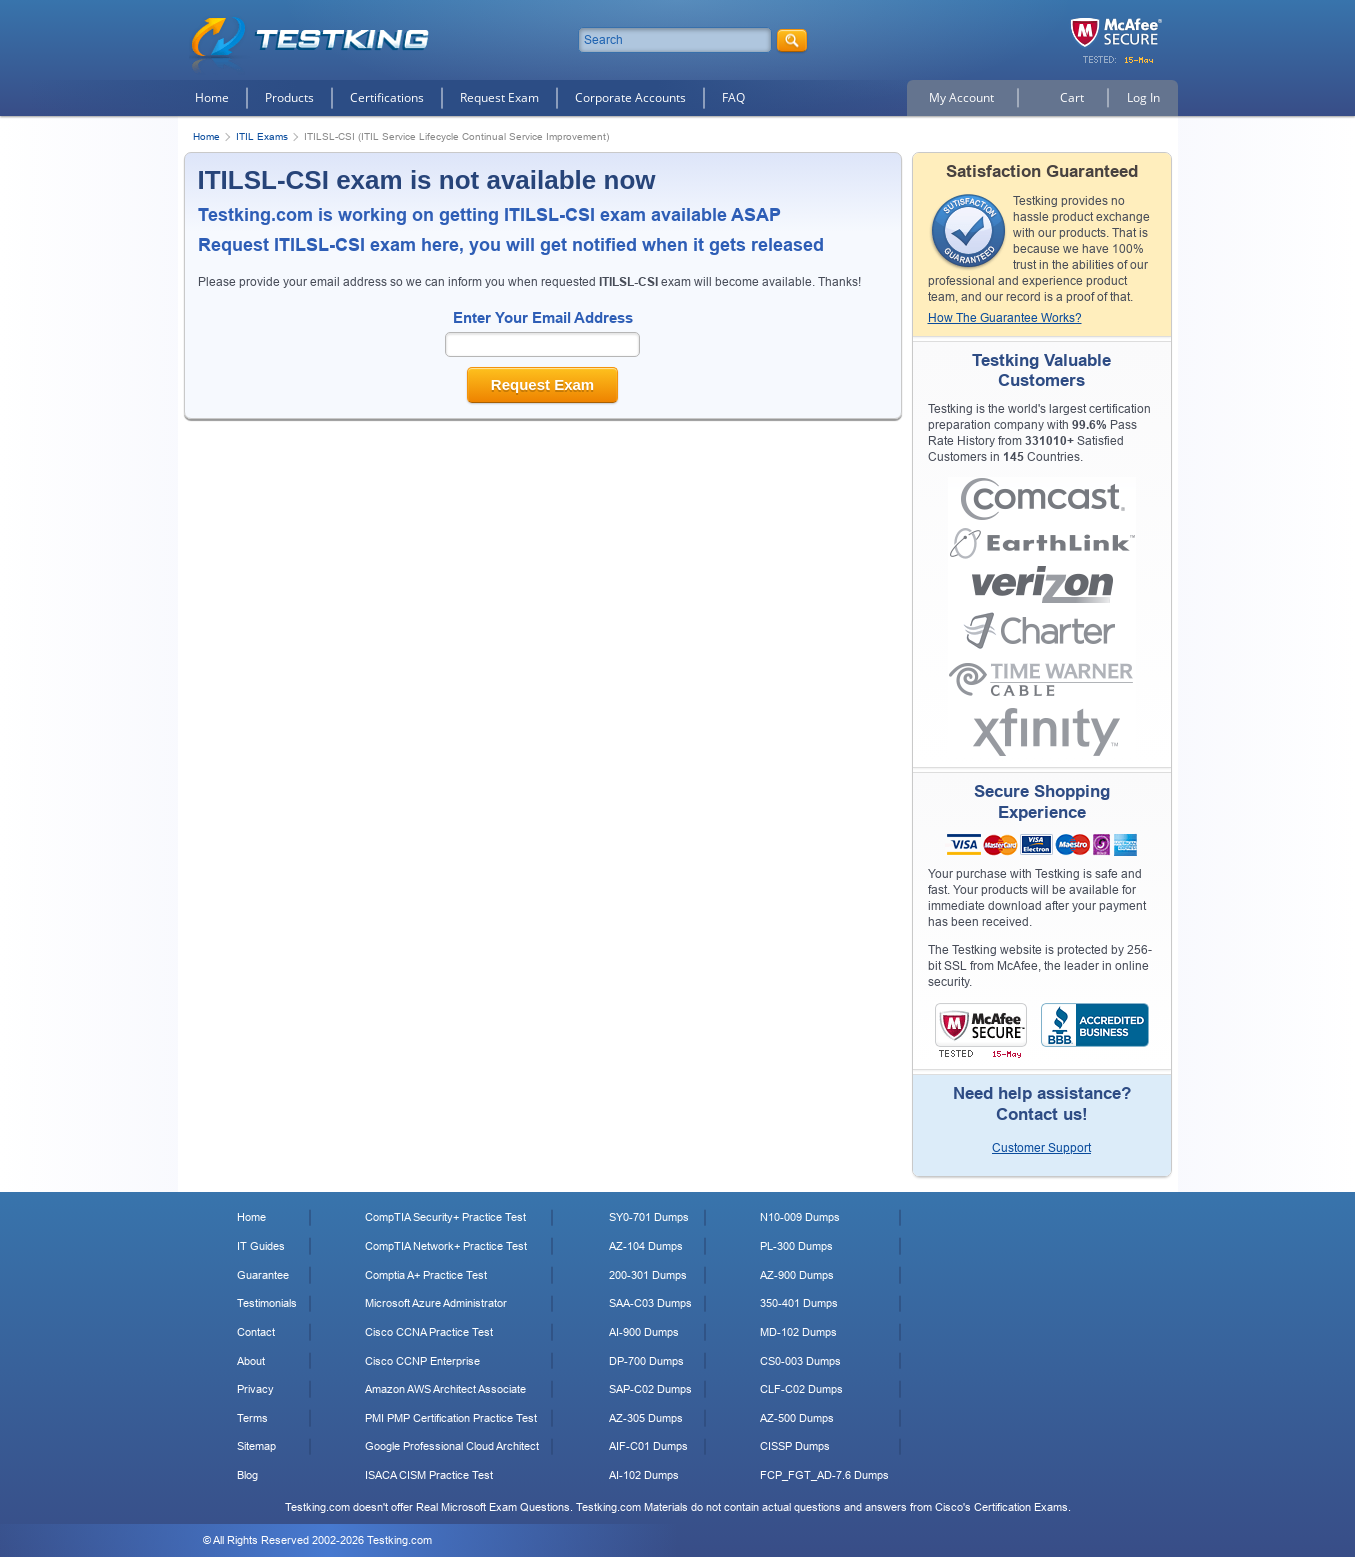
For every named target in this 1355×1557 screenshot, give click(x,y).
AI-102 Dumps (644, 1475)
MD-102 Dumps (798, 1332)
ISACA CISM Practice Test (429, 1475)
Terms (252, 1418)
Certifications (387, 97)
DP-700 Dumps (646, 1361)
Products (289, 97)
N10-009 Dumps (800, 1217)
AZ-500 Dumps (797, 1418)
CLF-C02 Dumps (801, 1389)
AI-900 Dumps (644, 1332)
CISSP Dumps (795, 1446)
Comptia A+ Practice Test (426, 1275)
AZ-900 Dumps (797, 1275)
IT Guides (261, 1246)
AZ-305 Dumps (646, 1418)
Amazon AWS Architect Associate (445, 1389)
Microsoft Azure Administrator (436, 1303)
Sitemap (256, 1446)
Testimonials (267, 1303)
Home (212, 97)
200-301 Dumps (648, 1275)
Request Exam (499, 97)
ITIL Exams (262, 136)
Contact (256, 1332)
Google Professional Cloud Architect (452, 1446)
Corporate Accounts (630, 97)
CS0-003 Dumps (800, 1361)
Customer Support (1041, 1148)
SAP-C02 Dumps (650, 1389)
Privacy (255, 1389)
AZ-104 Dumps (646, 1246)
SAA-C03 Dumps (650, 1303)
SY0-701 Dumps (649, 1217)
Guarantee (263, 1275)
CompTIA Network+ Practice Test (446, 1246)
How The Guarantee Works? (1005, 318)
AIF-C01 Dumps (648, 1446)
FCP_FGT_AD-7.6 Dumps (824, 1475)
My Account (961, 97)
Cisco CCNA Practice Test (429, 1332)
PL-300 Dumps (796, 1246)
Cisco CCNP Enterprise (422, 1361)
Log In (1143, 97)
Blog (247, 1475)
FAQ (733, 97)
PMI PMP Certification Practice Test (451, 1418)
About (251, 1361)
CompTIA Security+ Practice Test (445, 1217)
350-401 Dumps (799, 1303)
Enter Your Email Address (543, 317)
